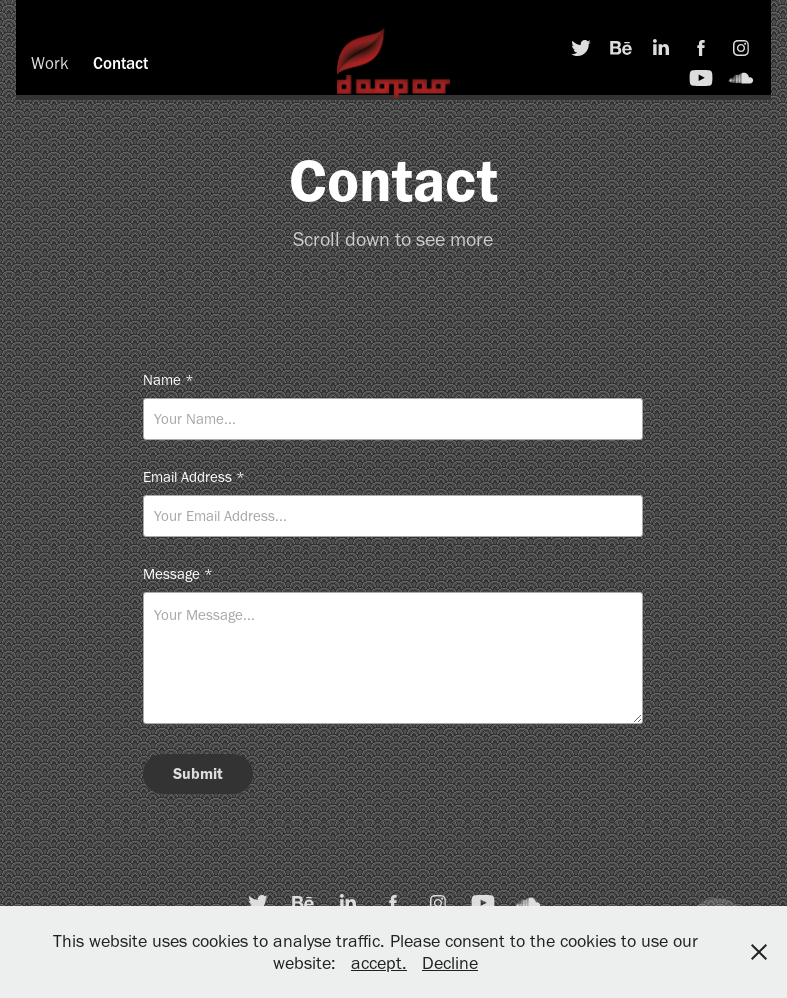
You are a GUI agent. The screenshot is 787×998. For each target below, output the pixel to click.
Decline (450, 963)
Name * (168, 380)
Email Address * (194, 477)
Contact (120, 63)
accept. (379, 963)
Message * (178, 574)
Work (50, 63)
